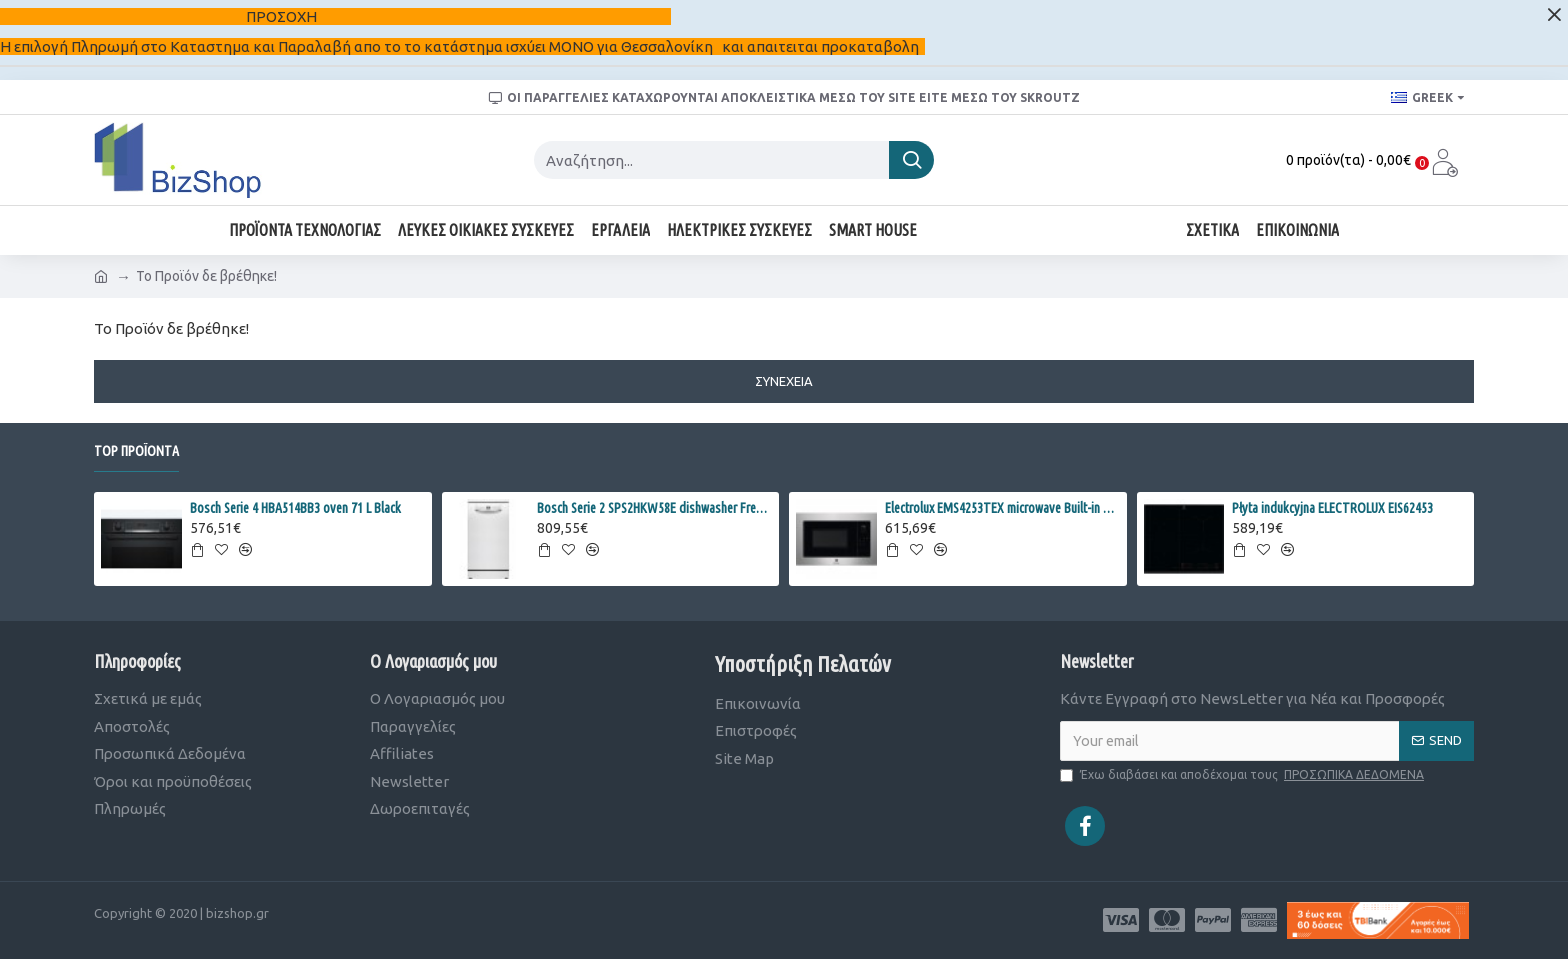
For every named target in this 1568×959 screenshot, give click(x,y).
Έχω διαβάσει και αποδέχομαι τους (1243, 775)
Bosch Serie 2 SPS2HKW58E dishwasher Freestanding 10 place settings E (654, 508)
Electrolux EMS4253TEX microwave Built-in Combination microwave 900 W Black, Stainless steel (1002, 508)
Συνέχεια (784, 381)
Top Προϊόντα (136, 451)
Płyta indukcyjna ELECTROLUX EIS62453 (1332, 508)
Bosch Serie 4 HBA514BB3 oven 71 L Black (295, 508)
